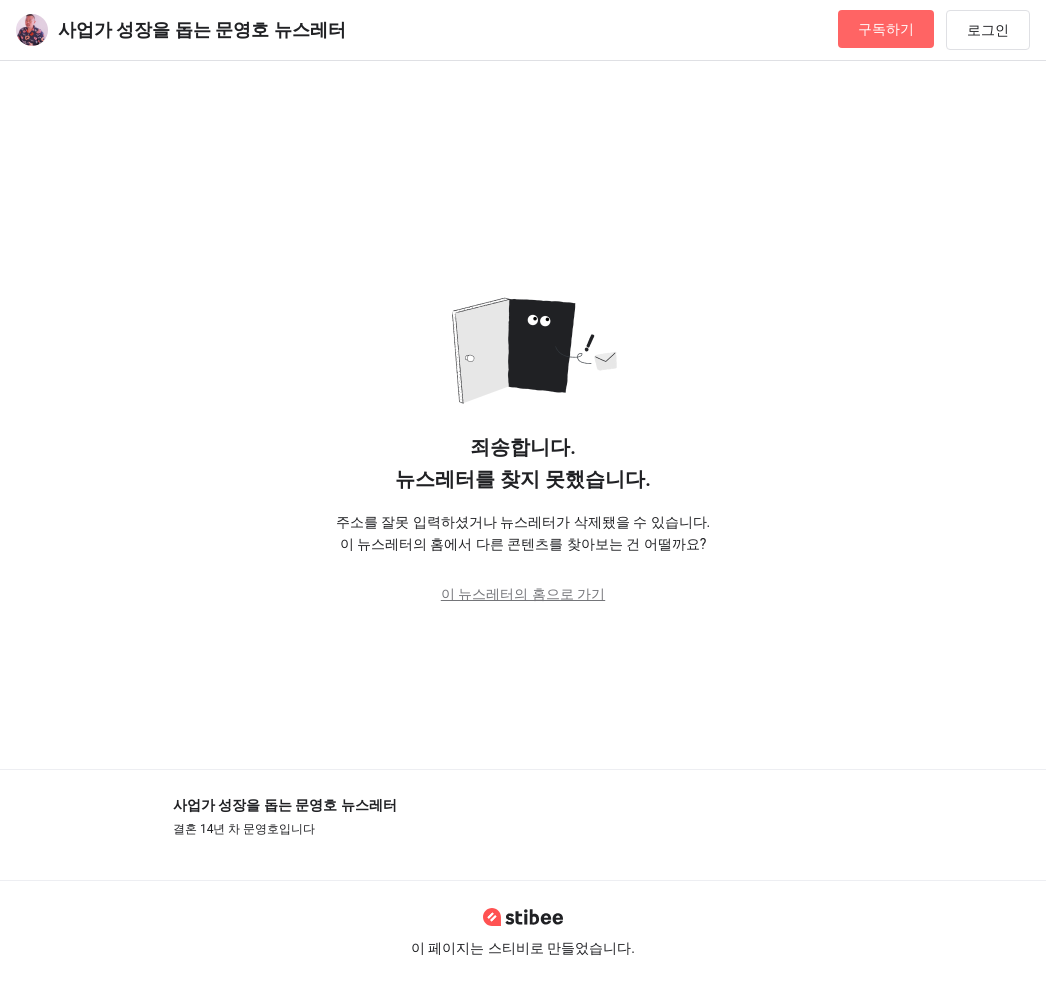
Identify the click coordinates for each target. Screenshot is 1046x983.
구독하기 (886, 29)
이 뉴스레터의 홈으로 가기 (523, 594)
